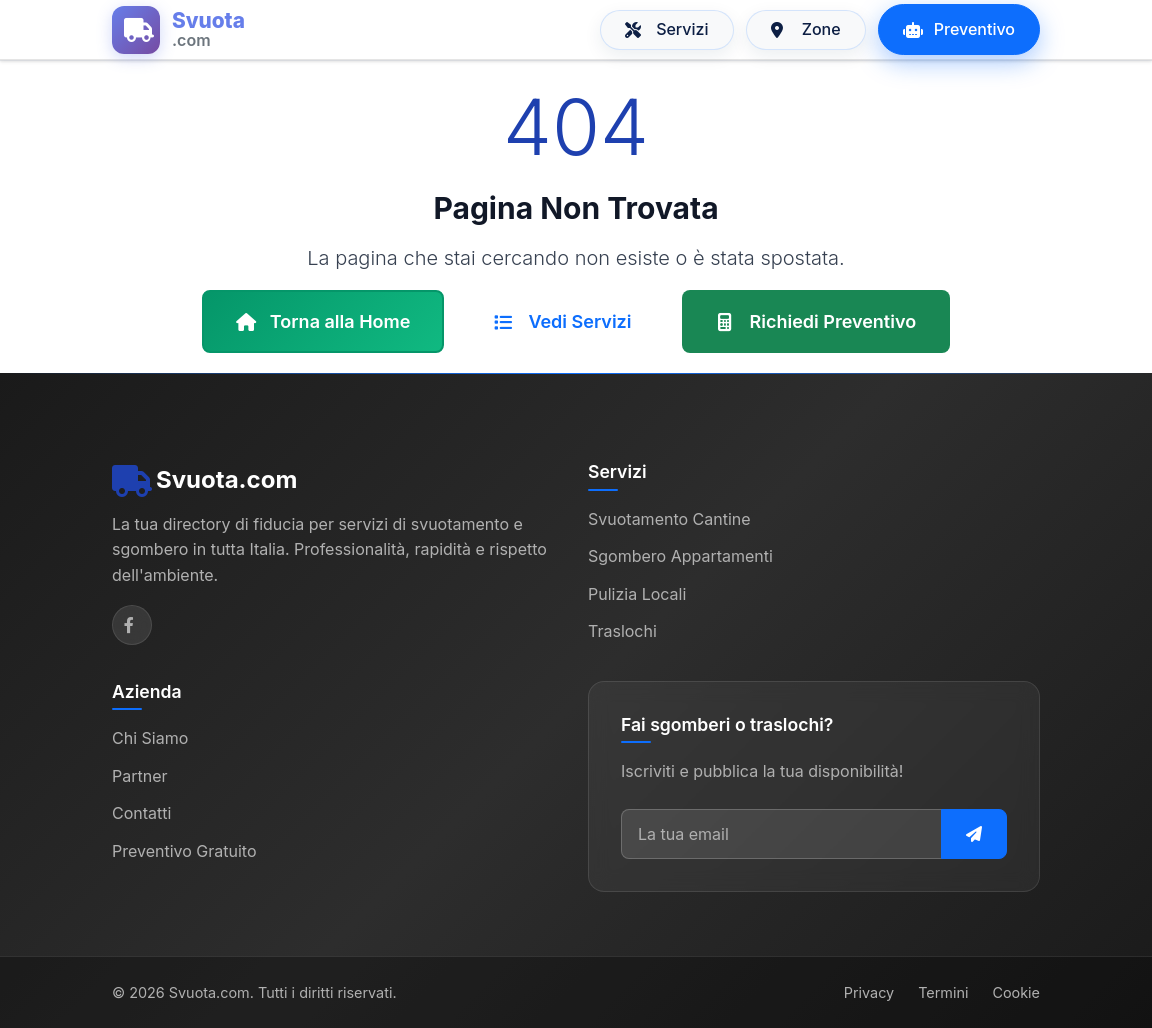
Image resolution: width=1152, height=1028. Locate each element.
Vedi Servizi (562, 321)
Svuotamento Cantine (669, 519)
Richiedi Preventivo (816, 321)
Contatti (141, 813)
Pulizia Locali (637, 594)
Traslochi (622, 631)
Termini (943, 992)
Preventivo (959, 29)
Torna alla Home (323, 321)
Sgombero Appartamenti (680, 556)
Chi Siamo (150, 738)
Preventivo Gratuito (184, 851)
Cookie (1016, 992)
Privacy (869, 992)
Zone (806, 29)
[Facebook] (132, 625)
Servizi (667, 29)
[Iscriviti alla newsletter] (974, 834)
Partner (140, 776)
